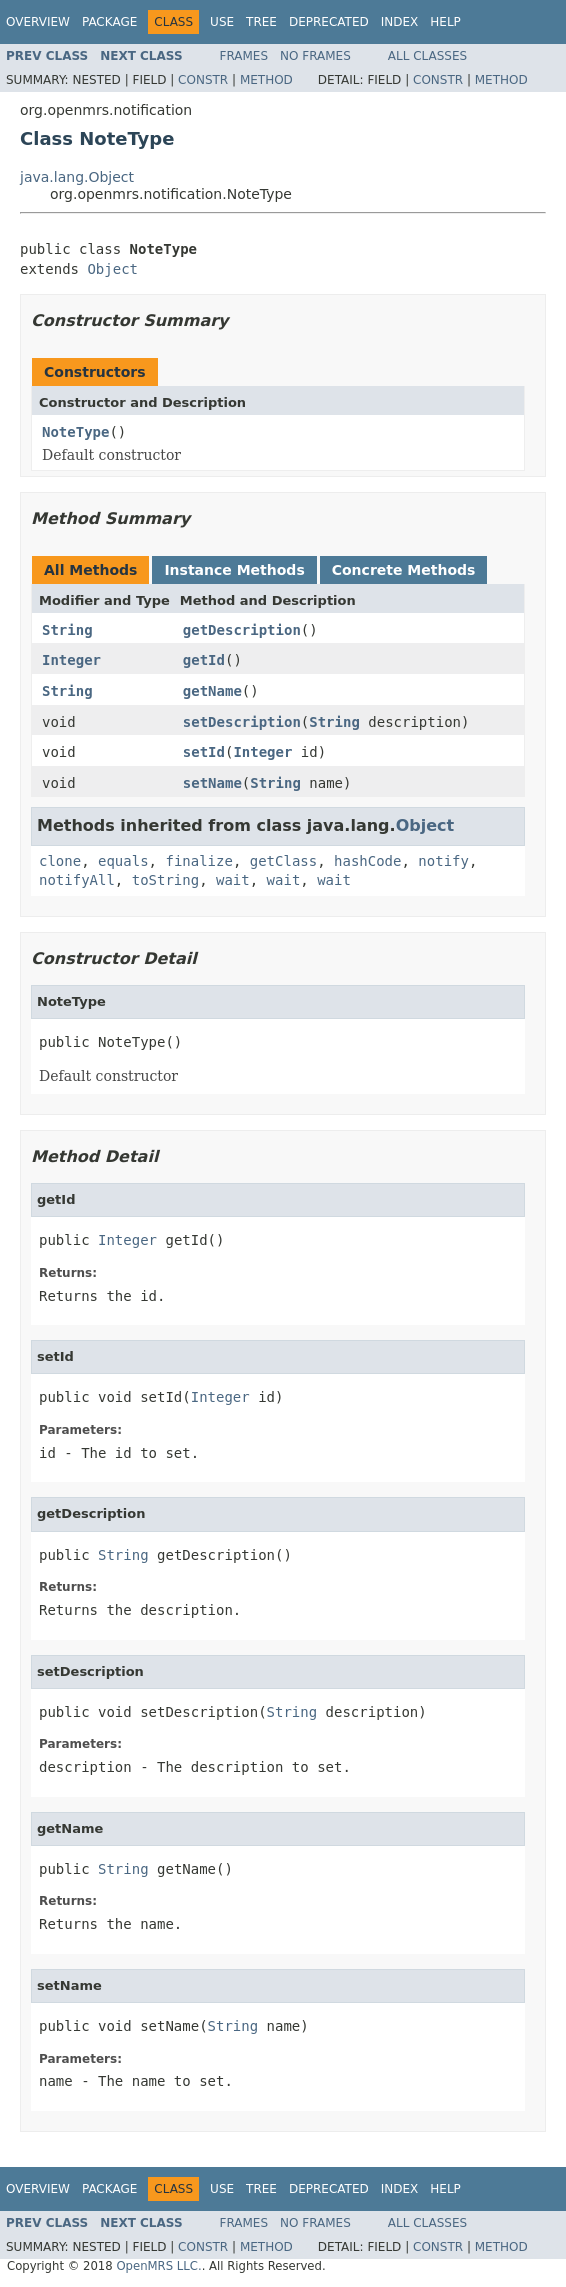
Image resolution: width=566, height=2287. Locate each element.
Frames (244, 56)
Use (222, 22)
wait (233, 880)
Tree (261, 22)
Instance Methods (234, 570)
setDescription (242, 722)
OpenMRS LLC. (158, 2266)
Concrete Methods (404, 570)
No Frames (315, 56)
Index (400, 22)
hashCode (367, 861)
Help (445, 22)
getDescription (242, 630)
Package (109, 22)
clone (60, 861)
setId (204, 752)
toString (165, 880)
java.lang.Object (77, 177)
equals (123, 861)
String (67, 630)
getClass (283, 861)
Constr (203, 80)
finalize (198, 861)
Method (266, 80)
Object (112, 269)
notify (443, 861)
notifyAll (77, 880)
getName (212, 691)
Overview (38, 22)
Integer (71, 660)
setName (212, 783)
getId (204, 660)
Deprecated (329, 22)
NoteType (75, 432)
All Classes (427, 56)
